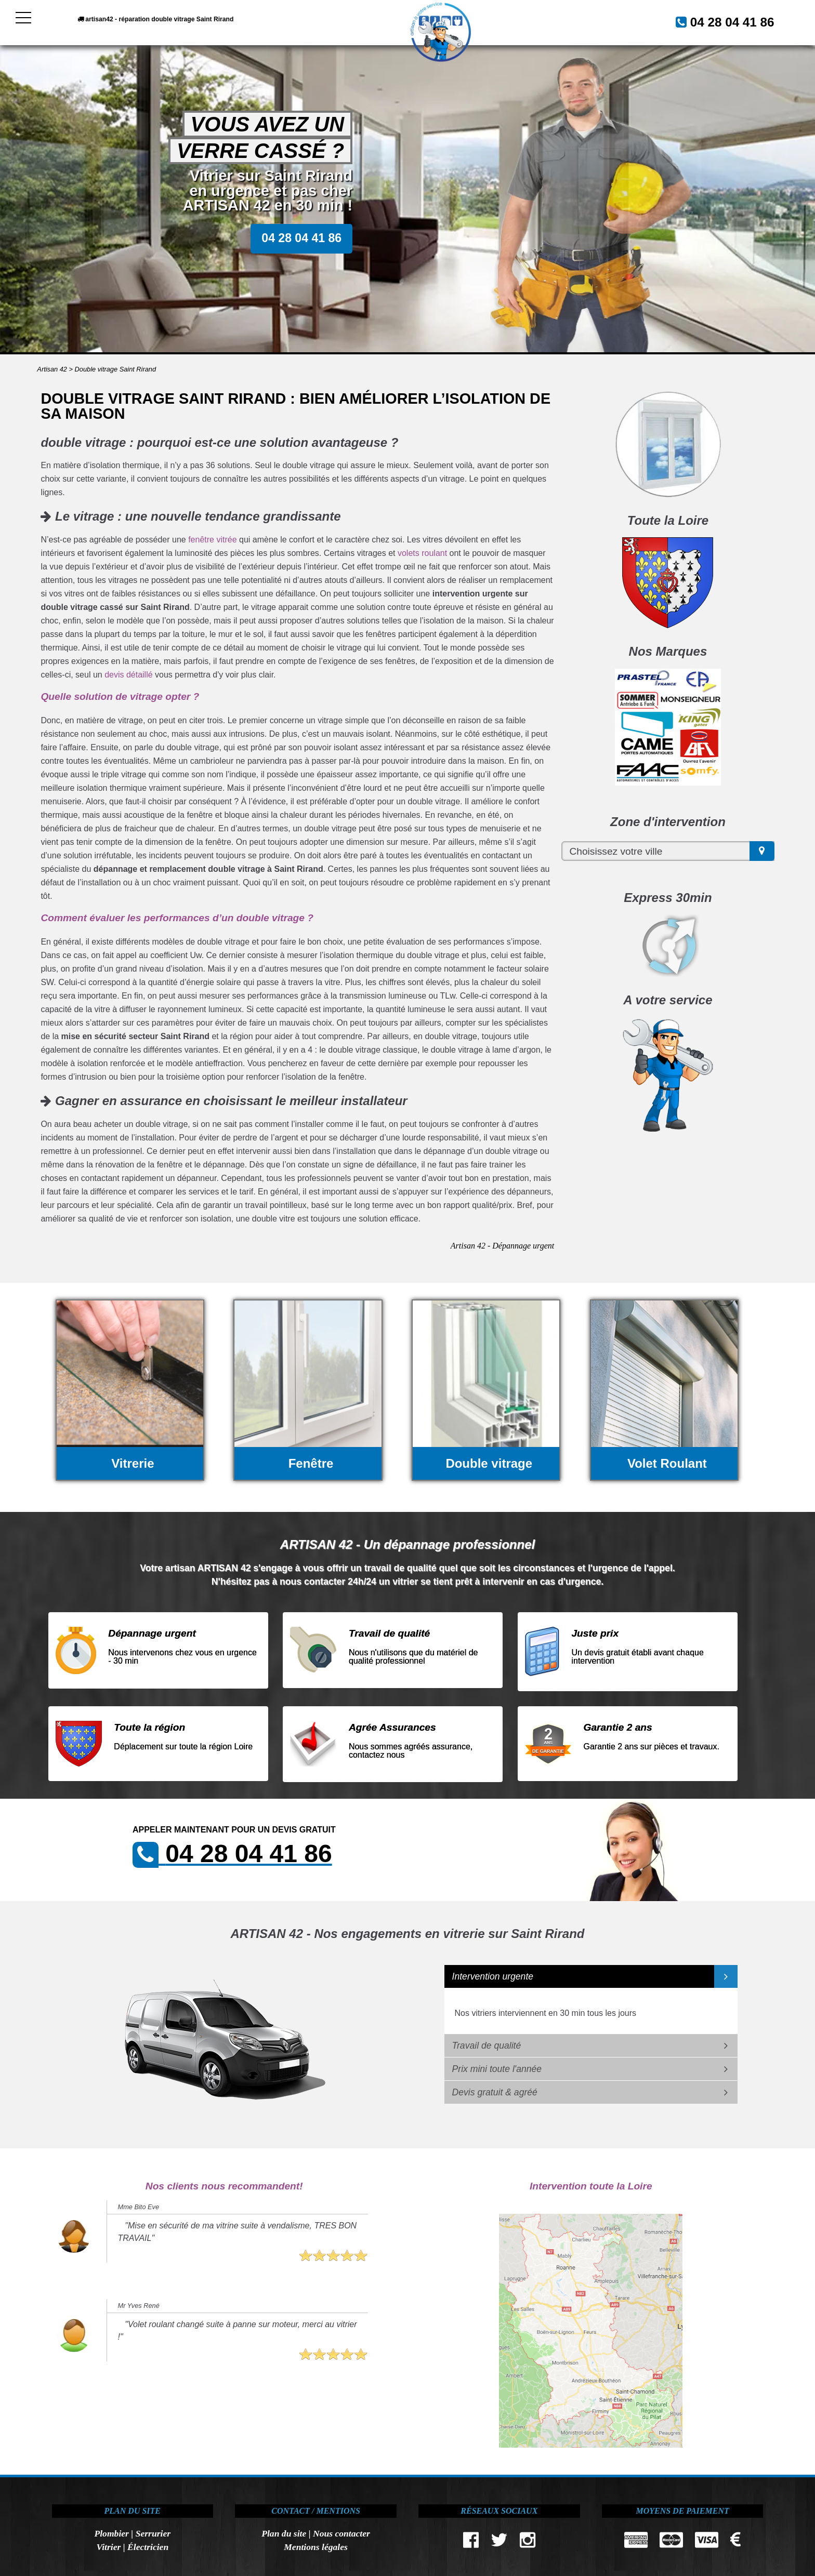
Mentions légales (316, 2547)
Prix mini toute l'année (497, 2069)
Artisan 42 (52, 369)
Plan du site (283, 2533)
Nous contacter (341, 2533)
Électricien (147, 2547)
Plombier (111, 2533)
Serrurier (153, 2533)
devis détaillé (128, 674)
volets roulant (422, 553)
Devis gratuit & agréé (494, 2092)
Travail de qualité (486, 2045)
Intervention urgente (493, 1976)
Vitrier (108, 2547)
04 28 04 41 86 (720, 21)
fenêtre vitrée (212, 539)
